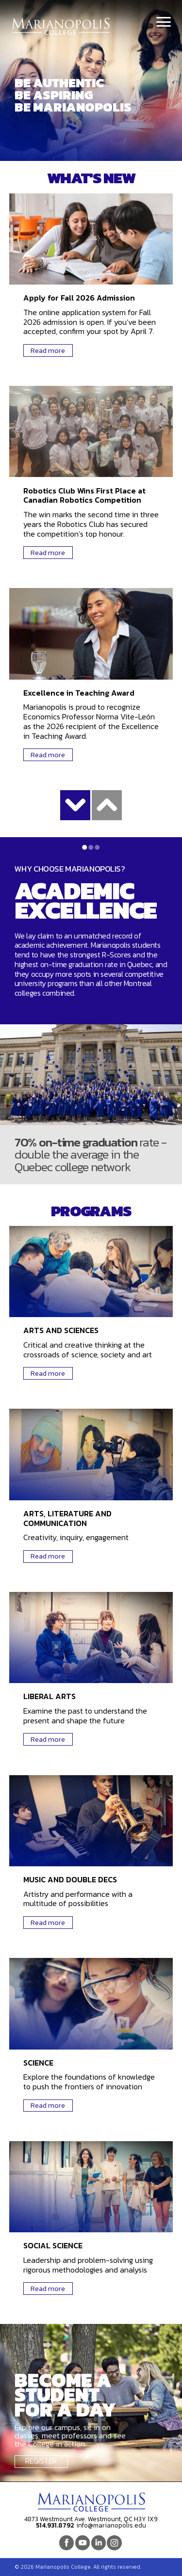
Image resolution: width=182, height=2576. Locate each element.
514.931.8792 (55, 2525)
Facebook (66, 2542)
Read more (48, 350)
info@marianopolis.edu (111, 2525)
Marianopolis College (61, 26)
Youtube (82, 2542)
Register (41, 2460)
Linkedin (98, 2542)
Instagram (114, 2542)
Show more (75, 805)
